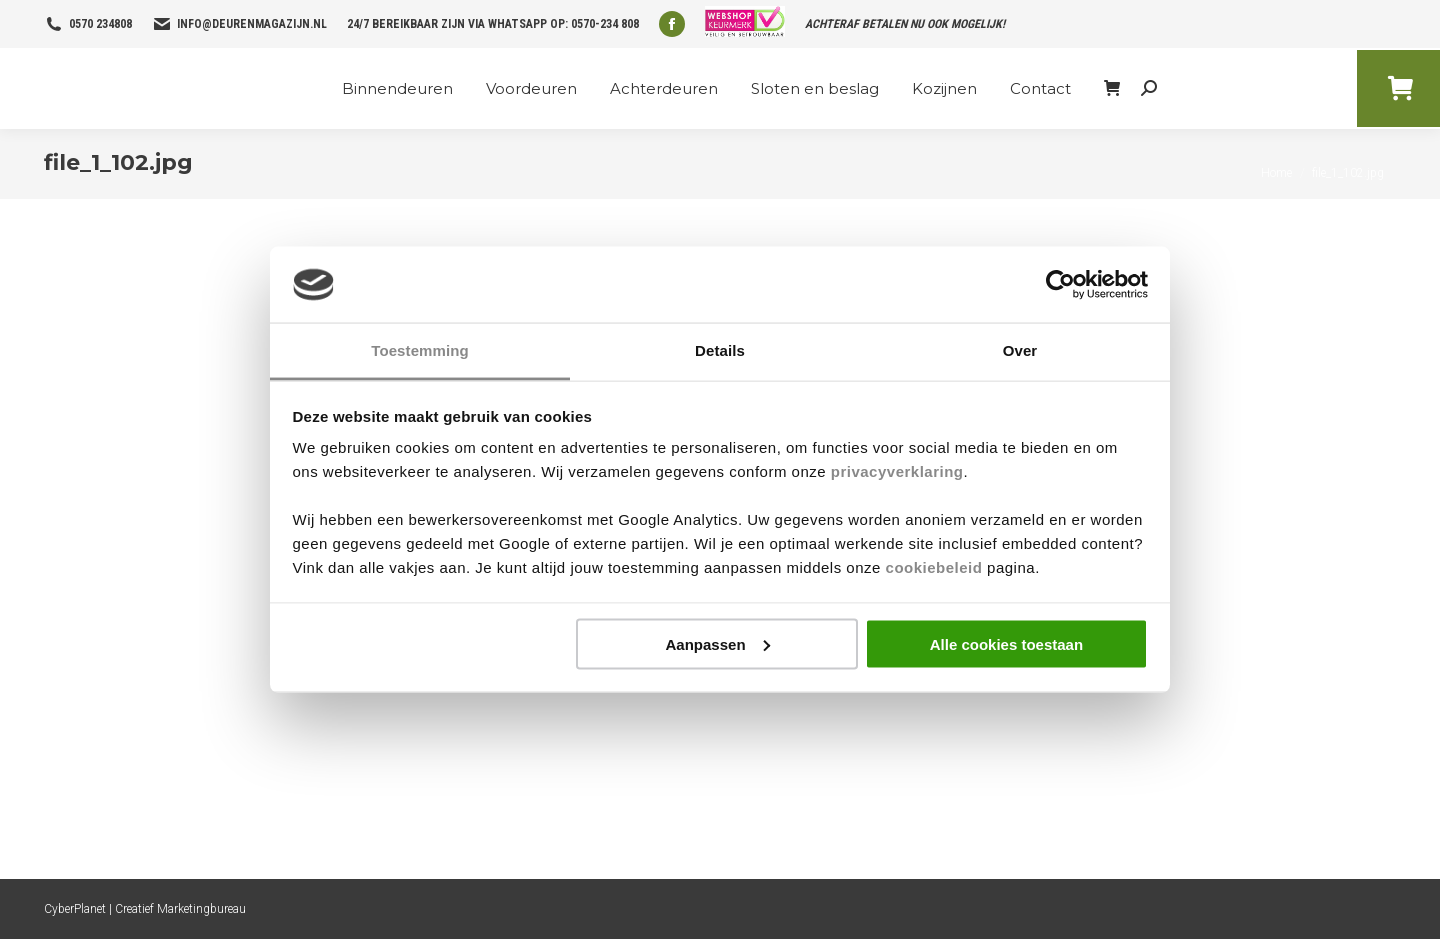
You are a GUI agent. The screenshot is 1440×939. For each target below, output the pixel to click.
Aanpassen (718, 643)
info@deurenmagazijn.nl (252, 24)
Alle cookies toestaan (1006, 643)
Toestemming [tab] (420, 350)
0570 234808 (100, 24)
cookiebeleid (934, 567)
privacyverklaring (897, 471)
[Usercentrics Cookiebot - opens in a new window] (1060, 285)
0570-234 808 (605, 24)
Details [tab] (720, 350)
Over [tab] (1020, 350)
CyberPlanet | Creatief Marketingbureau (145, 909)
